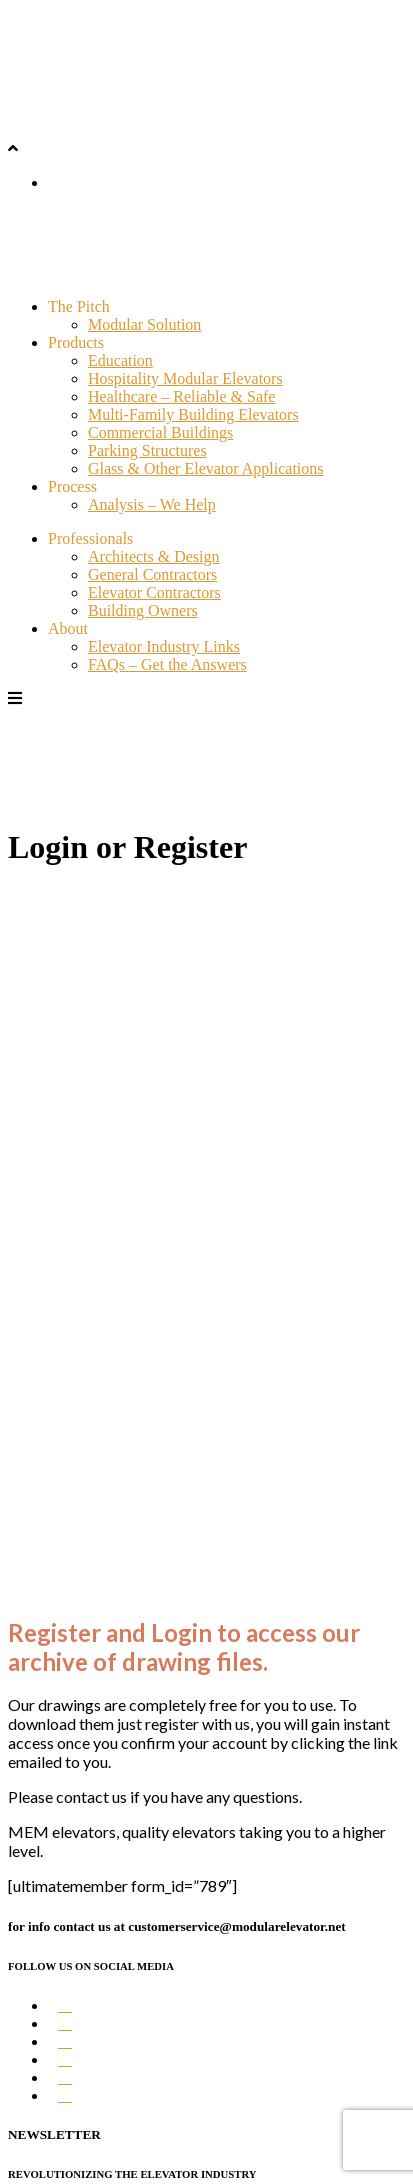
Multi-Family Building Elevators (193, 414)
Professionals (90, 538)
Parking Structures (147, 450)
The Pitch (79, 306)
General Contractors (152, 574)
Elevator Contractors (154, 592)
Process (72, 486)
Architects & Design (154, 556)
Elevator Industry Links (164, 646)
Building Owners (143, 610)
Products (76, 342)
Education (120, 360)
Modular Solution (144, 324)
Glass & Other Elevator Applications (206, 468)
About (68, 628)
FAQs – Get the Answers (167, 664)
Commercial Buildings (160, 432)
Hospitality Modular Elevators (185, 378)
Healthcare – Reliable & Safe (181, 396)
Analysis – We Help (152, 504)
